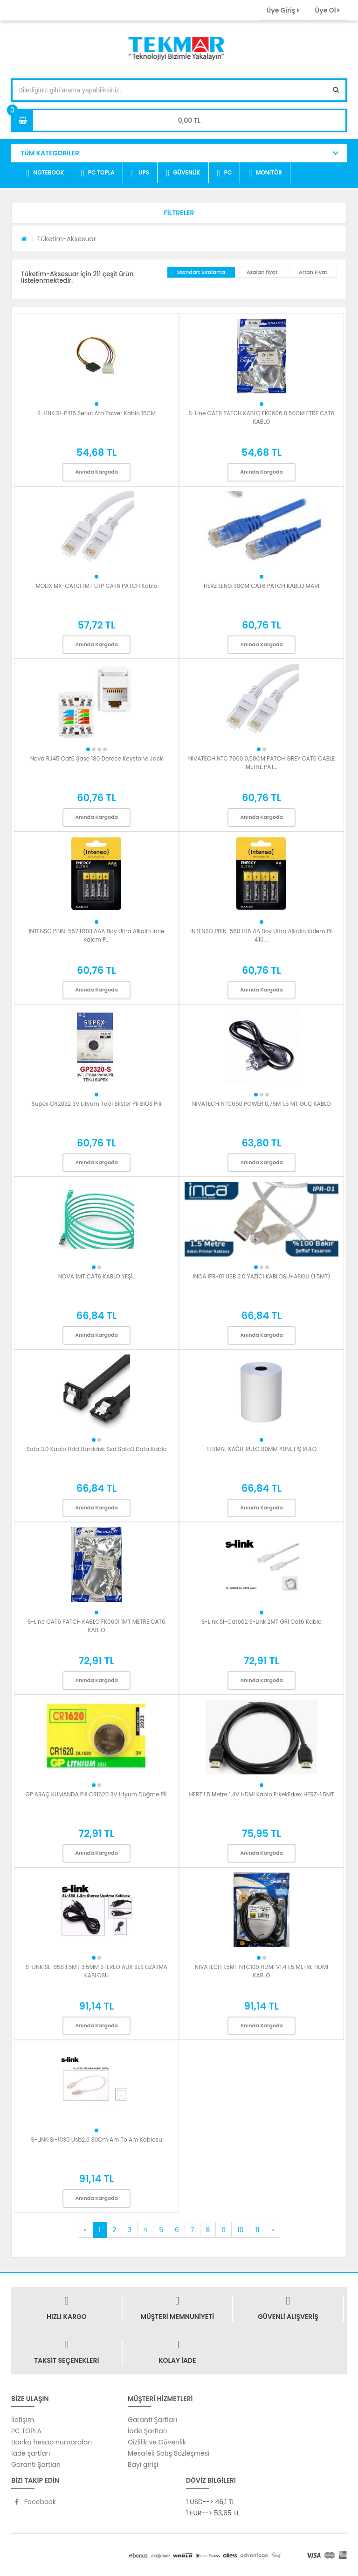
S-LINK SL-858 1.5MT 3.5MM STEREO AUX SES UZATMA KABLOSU (96, 1971)
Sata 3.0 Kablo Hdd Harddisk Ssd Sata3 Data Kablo (97, 1449)
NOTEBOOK (45, 173)
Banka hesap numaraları (51, 2442)
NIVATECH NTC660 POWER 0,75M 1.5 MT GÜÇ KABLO (261, 1104)
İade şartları (30, 2453)
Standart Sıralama (201, 272)
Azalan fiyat (262, 272)
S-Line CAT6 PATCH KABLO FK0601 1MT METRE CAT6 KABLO (96, 1626)
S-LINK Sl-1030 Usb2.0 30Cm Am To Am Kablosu (96, 2139)
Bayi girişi (143, 2464)
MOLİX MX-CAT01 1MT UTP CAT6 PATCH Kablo (96, 586)
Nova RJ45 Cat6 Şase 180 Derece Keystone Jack (96, 758)
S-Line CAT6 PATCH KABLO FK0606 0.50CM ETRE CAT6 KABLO (262, 417)
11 (257, 2229)
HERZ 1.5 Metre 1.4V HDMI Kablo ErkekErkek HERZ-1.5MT (261, 1794)
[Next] (272, 2230)
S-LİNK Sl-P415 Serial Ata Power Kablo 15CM (96, 413)
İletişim (22, 2419)
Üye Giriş (282, 10)
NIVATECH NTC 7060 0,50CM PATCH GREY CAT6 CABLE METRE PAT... (261, 762)
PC (224, 173)
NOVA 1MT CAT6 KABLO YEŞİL (96, 1276)
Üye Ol (327, 10)
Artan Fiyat (313, 272)
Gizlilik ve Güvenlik (157, 2442)
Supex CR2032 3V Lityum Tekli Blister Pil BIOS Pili (96, 1104)
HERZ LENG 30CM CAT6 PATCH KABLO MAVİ (261, 586)
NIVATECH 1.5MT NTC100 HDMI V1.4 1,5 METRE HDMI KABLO (261, 1971)
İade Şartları (147, 2431)
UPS (140, 173)
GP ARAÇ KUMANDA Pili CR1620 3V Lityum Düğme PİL (96, 1794)
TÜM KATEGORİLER (50, 153)
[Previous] (85, 2230)
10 (240, 2229)
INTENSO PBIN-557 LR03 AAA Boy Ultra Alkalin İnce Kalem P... (97, 935)
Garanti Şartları (36, 2464)
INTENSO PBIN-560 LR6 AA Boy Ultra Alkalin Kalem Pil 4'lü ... (261, 935)
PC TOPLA (97, 173)
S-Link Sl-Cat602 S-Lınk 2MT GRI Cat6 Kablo (261, 1622)
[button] (179, 212)
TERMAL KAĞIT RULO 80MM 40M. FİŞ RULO (262, 1449)
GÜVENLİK (183, 173)
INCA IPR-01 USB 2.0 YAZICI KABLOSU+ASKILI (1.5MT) (261, 1276)
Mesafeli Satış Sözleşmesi (169, 2453)
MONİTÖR (265, 173)
